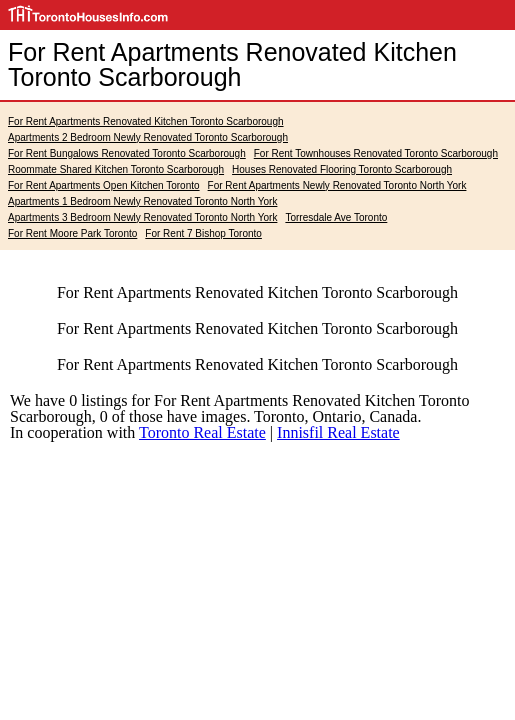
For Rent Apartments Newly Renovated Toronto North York (337, 185)
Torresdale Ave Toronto (336, 217)
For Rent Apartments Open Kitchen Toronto (104, 185)
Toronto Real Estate (202, 432)
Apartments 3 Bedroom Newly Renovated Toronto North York (142, 217)
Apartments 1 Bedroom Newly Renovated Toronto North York (142, 201)
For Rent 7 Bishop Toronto (203, 233)
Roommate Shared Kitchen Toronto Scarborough (116, 169)
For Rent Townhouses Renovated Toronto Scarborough (376, 153)
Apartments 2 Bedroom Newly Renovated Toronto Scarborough (148, 137)
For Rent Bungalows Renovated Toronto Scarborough (127, 153)
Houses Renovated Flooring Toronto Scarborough (342, 169)
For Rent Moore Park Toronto (72, 233)
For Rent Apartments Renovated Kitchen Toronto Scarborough (146, 121)
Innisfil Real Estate (338, 432)
